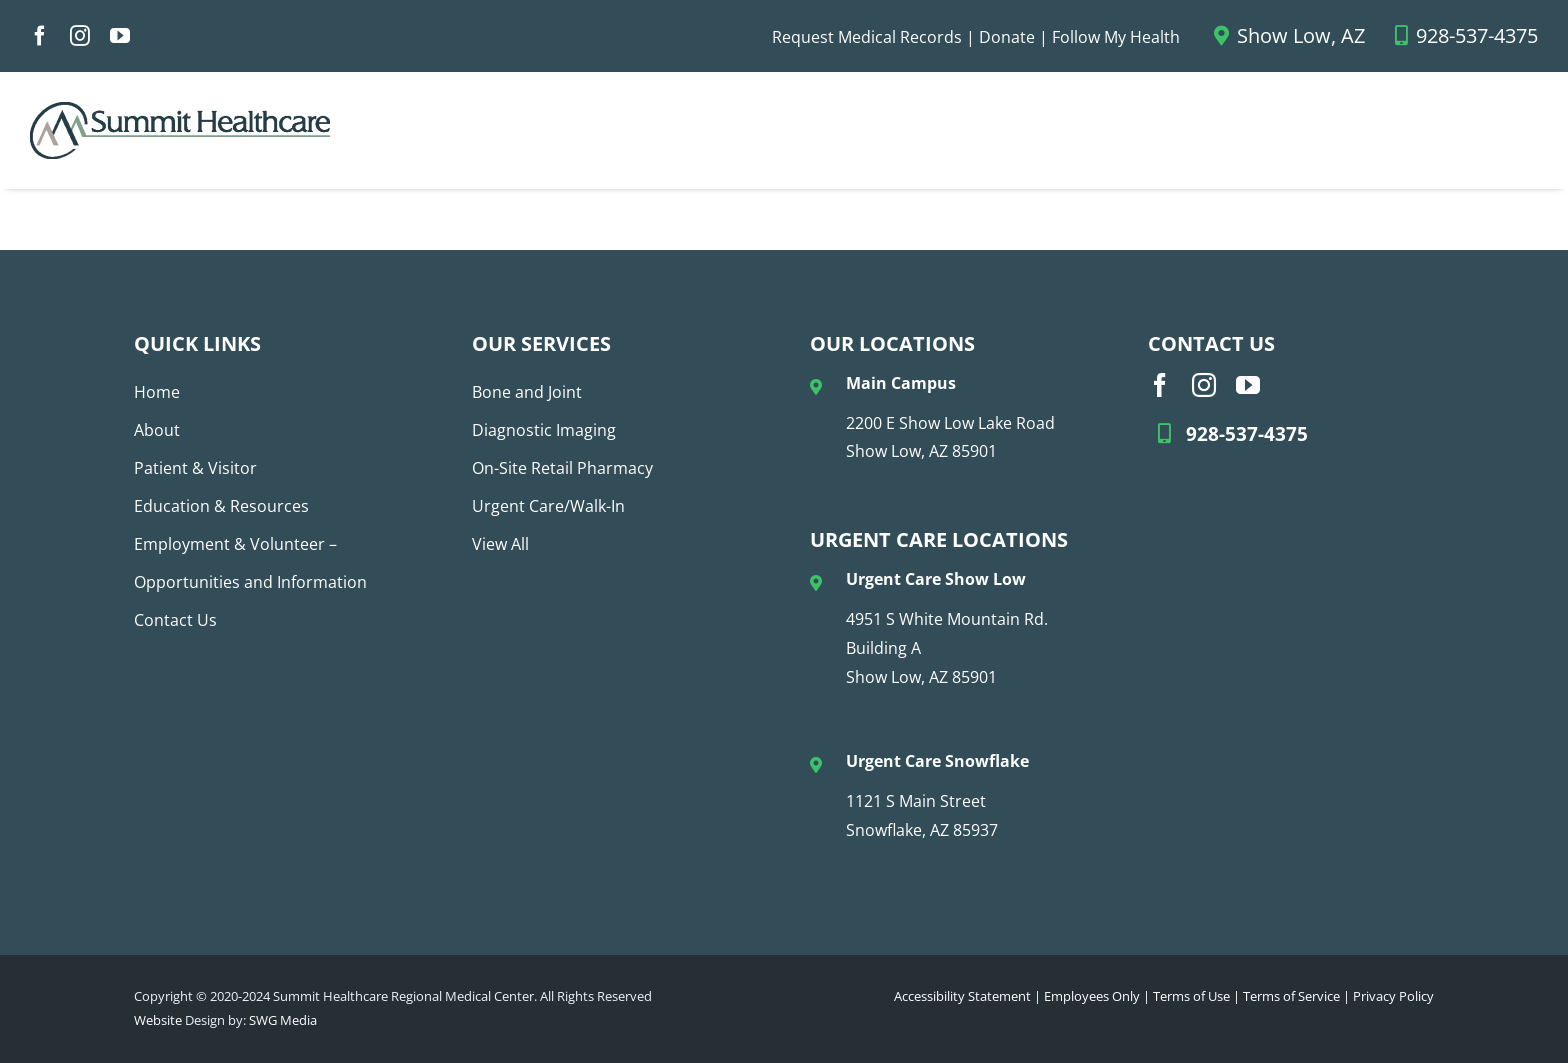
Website (158, 1020)
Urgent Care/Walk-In (548, 506)
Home (157, 392)
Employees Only (1092, 996)
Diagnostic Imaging (544, 430)
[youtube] (120, 36)
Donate (1007, 37)
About (157, 430)
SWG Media (283, 1020)
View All (500, 544)
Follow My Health (1116, 37)
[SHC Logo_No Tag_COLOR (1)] (180, 110)
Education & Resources (221, 506)
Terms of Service (1291, 996)
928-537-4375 (1466, 35)
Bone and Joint (527, 392)
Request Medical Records (867, 37)
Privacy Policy (1393, 996)
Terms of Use (1191, 996)
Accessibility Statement (962, 996)
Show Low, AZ (1289, 35)
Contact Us (175, 620)
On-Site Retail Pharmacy (562, 468)
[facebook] (40, 36)
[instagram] (80, 36)
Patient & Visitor (195, 468)
